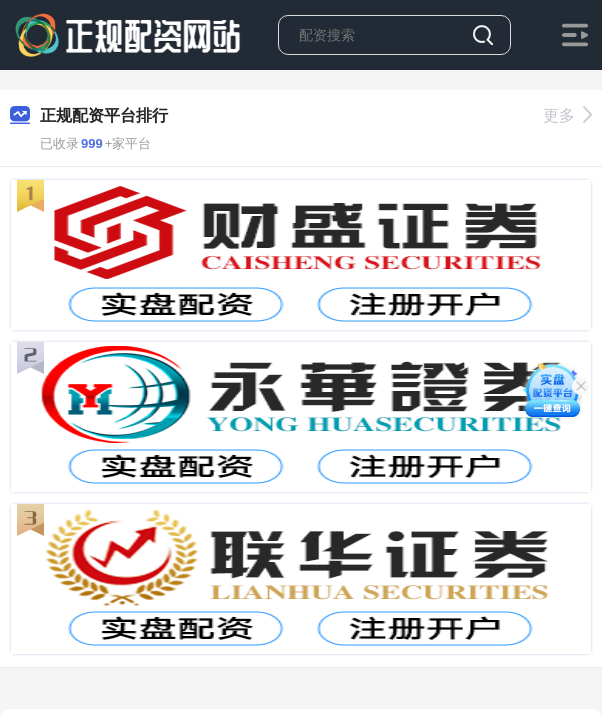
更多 (567, 115)
